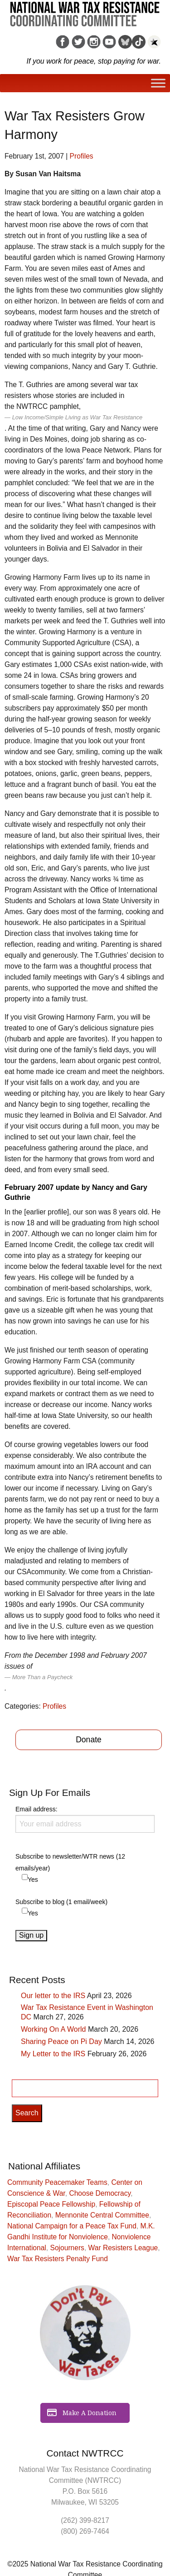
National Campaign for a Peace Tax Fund (71, 2226)
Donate (89, 1739)
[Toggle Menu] (158, 83)
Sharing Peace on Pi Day (61, 2041)
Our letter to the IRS (53, 1995)
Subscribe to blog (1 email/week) (61, 1901)
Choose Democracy (100, 2193)
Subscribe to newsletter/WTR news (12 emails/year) (70, 1862)
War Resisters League (123, 2248)
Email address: (85, 1819)
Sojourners (67, 2248)
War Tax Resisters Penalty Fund (57, 2259)
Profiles (81, 156)
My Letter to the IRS (53, 2054)
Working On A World (53, 2029)
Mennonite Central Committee (102, 2215)
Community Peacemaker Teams (57, 2182)
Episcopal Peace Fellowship (51, 2204)
